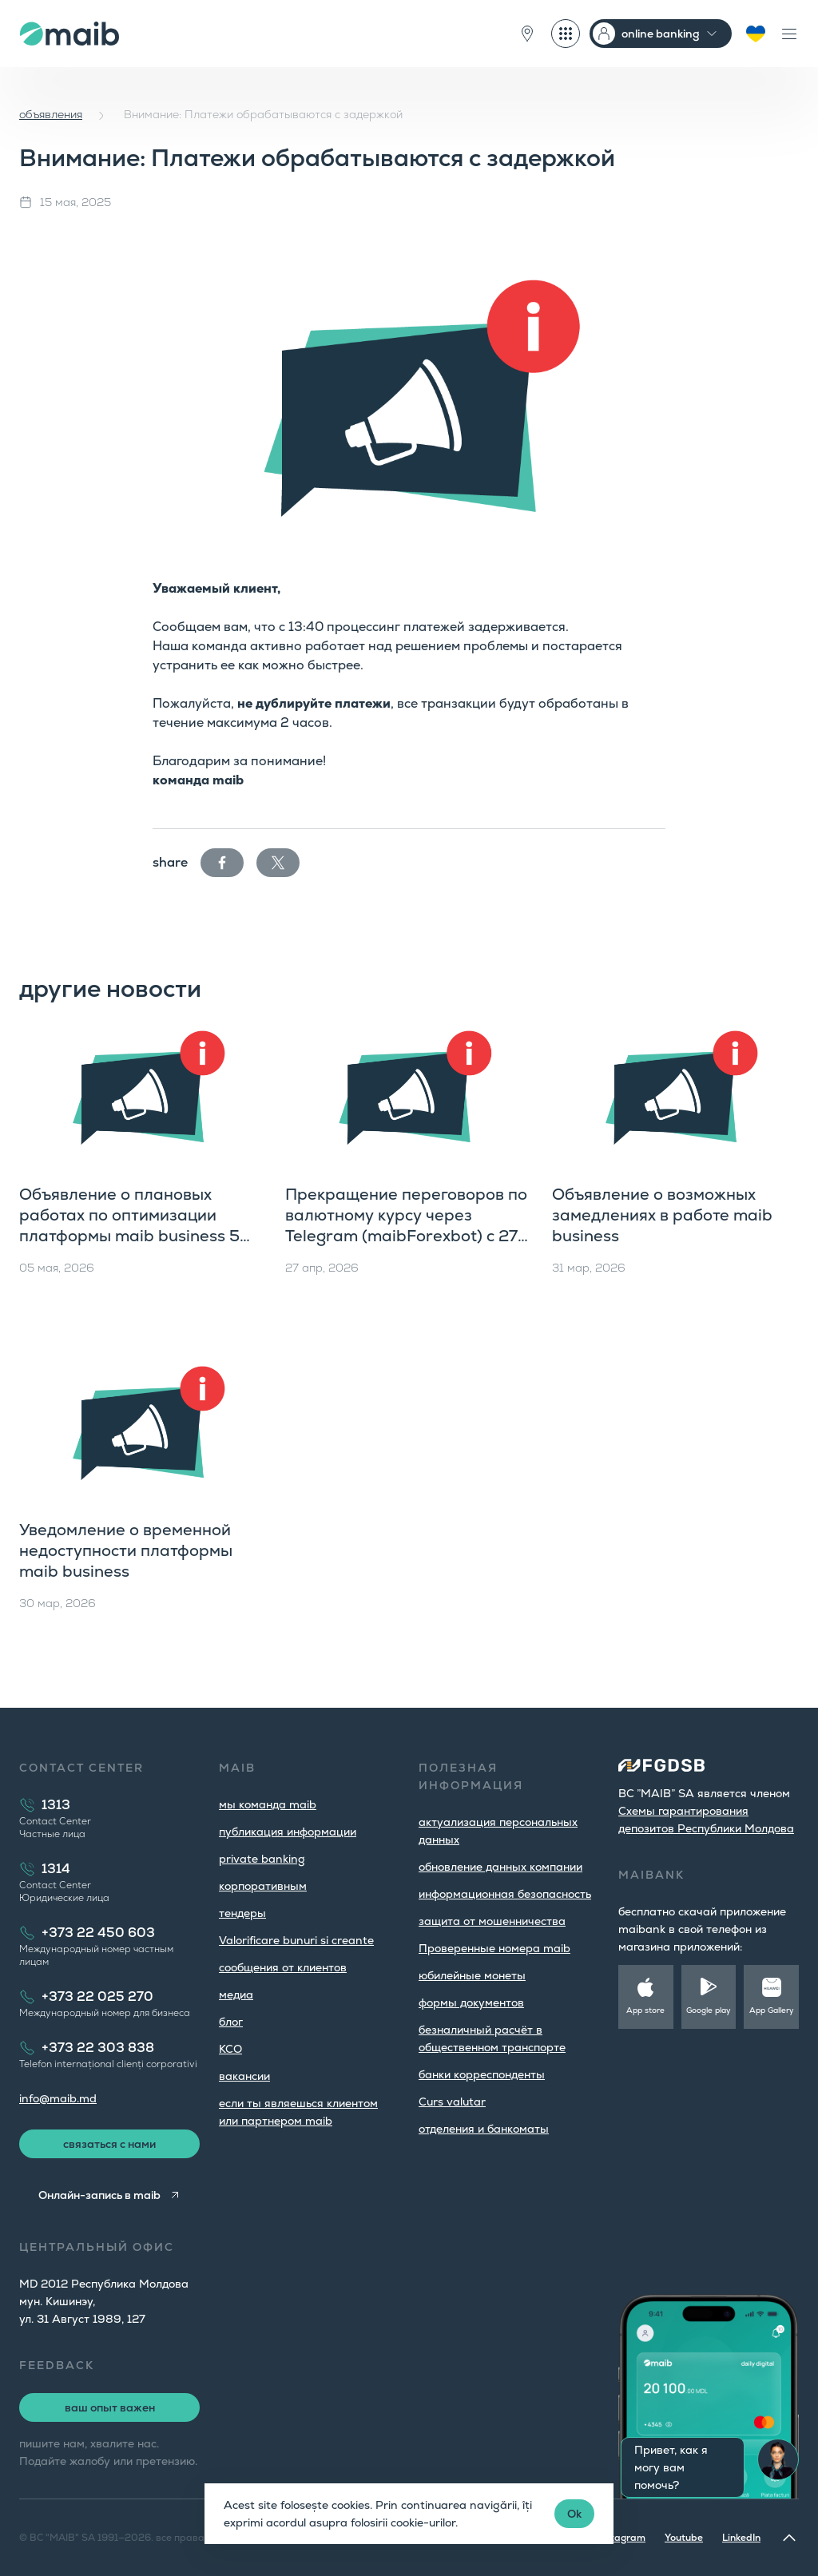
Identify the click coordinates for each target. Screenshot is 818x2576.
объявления (50, 114)
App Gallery (771, 2010)
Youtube (684, 2537)
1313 (56, 1804)
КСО (230, 2049)
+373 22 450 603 (98, 1932)
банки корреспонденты (482, 2074)
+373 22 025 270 (97, 1996)
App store (645, 2010)
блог (231, 2021)
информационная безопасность (505, 1894)
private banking (262, 1859)
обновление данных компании (500, 1867)
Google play (708, 2010)
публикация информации (287, 1831)
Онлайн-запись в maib (99, 2195)
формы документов (471, 2002)
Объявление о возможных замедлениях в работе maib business (662, 1215)
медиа (236, 1994)
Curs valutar (452, 2101)
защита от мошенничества (492, 1921)
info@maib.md (58, 2098)
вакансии (244, 2076)
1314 (56, 1868)
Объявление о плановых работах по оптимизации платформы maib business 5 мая (129, 1225)
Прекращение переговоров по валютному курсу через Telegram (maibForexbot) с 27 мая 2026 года (406, 1225)
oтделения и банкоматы (484, 2129)
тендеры (242, 1913)
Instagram (621, 2537)
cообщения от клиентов (283, 1967)
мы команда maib (267, 1804)
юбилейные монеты (472, 1975)
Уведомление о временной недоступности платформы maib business (125, 1550)
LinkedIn (741, 2537)
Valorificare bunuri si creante (296, 1940)
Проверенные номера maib (494, 1948)
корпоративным (263, 1886)
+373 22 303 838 (98, 2047)
